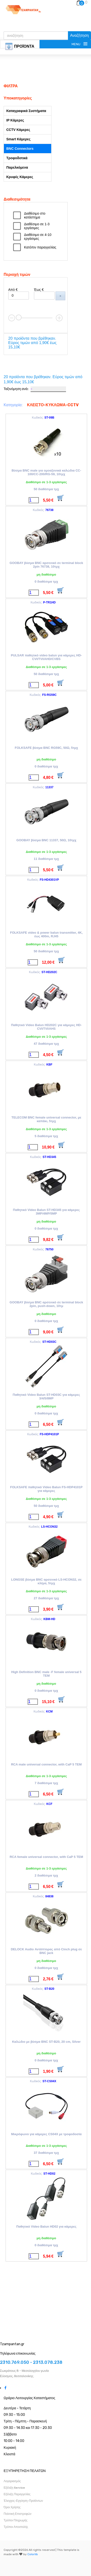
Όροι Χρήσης (12, 2507)
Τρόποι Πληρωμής (15, 2520)
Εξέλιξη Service (14, 2487)
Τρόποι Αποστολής (16, 2527)
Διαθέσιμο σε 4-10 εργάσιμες (37, 236)
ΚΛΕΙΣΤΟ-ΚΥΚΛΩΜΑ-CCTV (53, 405)
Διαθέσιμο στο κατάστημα (34, 215)
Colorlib (32, 2554)
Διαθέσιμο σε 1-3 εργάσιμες (37, 226)
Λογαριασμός (12, 2481)
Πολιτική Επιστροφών (18, 2514)
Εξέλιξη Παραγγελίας (17, 2494)
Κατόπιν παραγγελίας (40, 247)
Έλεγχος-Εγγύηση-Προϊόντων (23, 2500)
